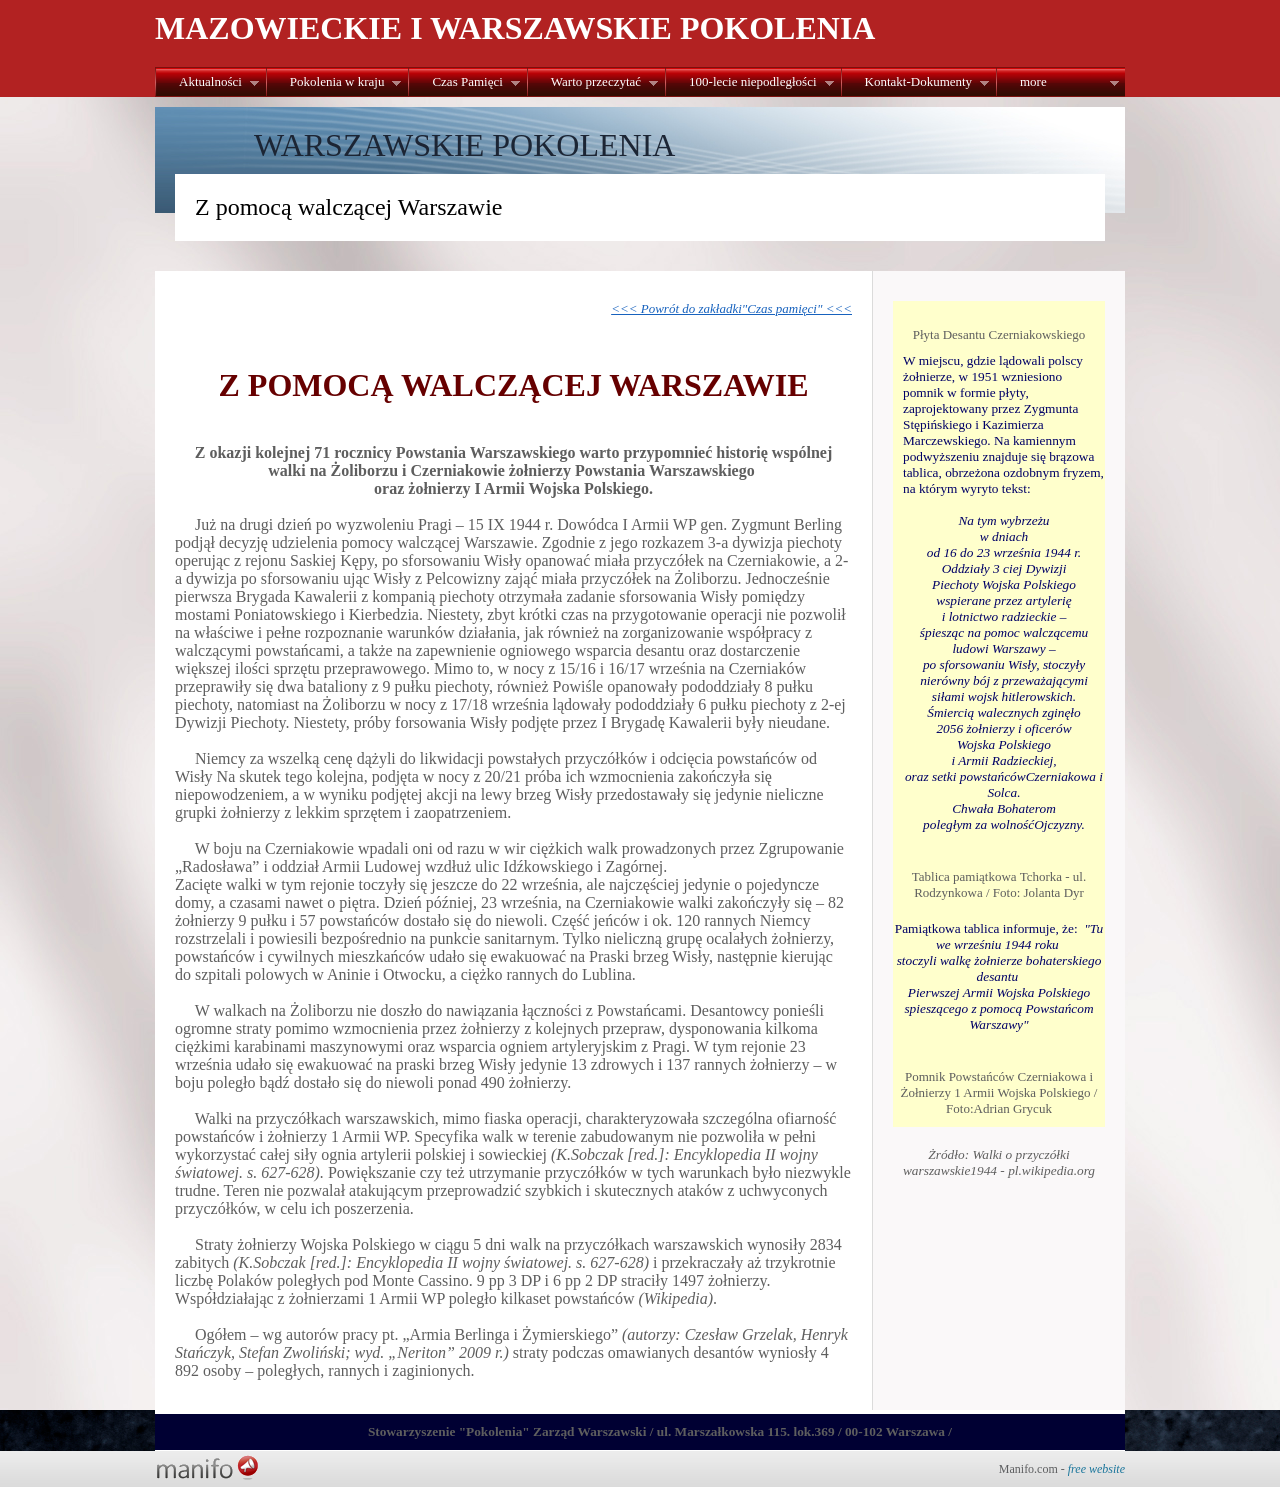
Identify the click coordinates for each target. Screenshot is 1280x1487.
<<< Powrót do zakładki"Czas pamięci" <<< (731, 308)
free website (1096, 1469)
